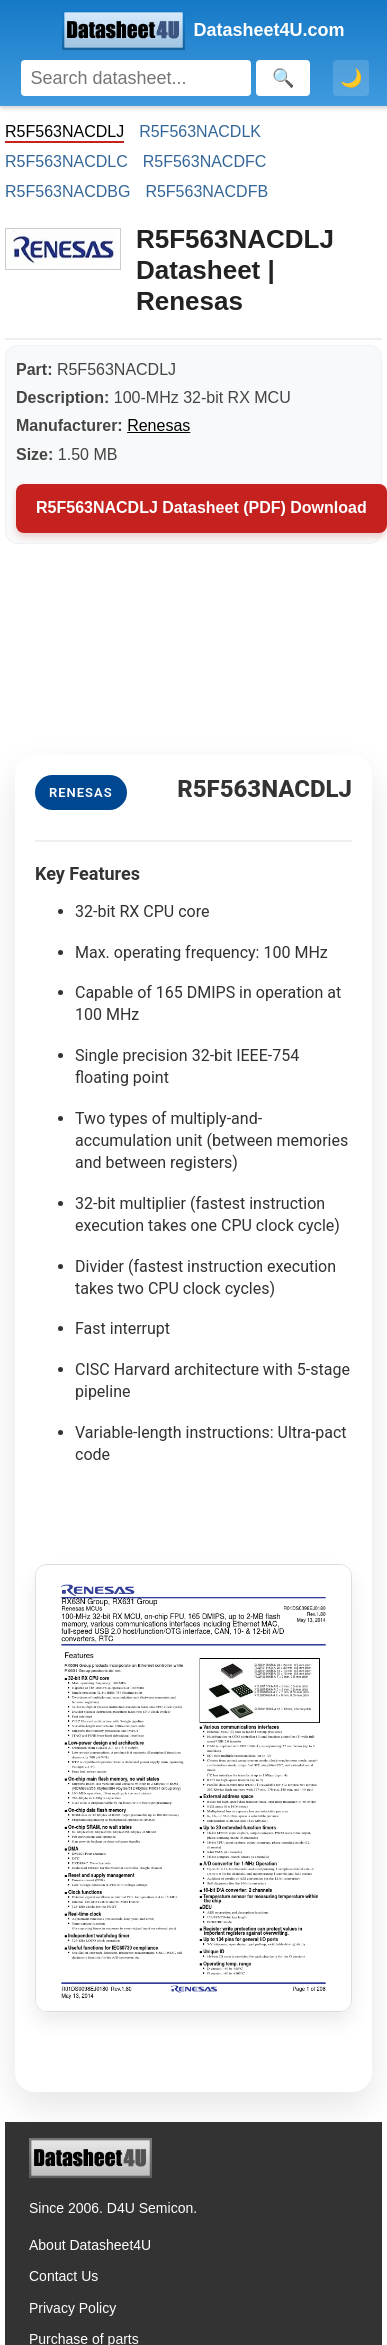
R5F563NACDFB (206, 191)
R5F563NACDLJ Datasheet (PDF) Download (201, 507)
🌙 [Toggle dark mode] (351, 78)
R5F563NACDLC (66, 161)
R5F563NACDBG (67, 191)
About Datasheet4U (90, 2245)
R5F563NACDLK (200, 131)
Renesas (158, 425)
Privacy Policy (72, 2308)
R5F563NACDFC (205, 161)
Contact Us (63, 2276)
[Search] (136, 78)
